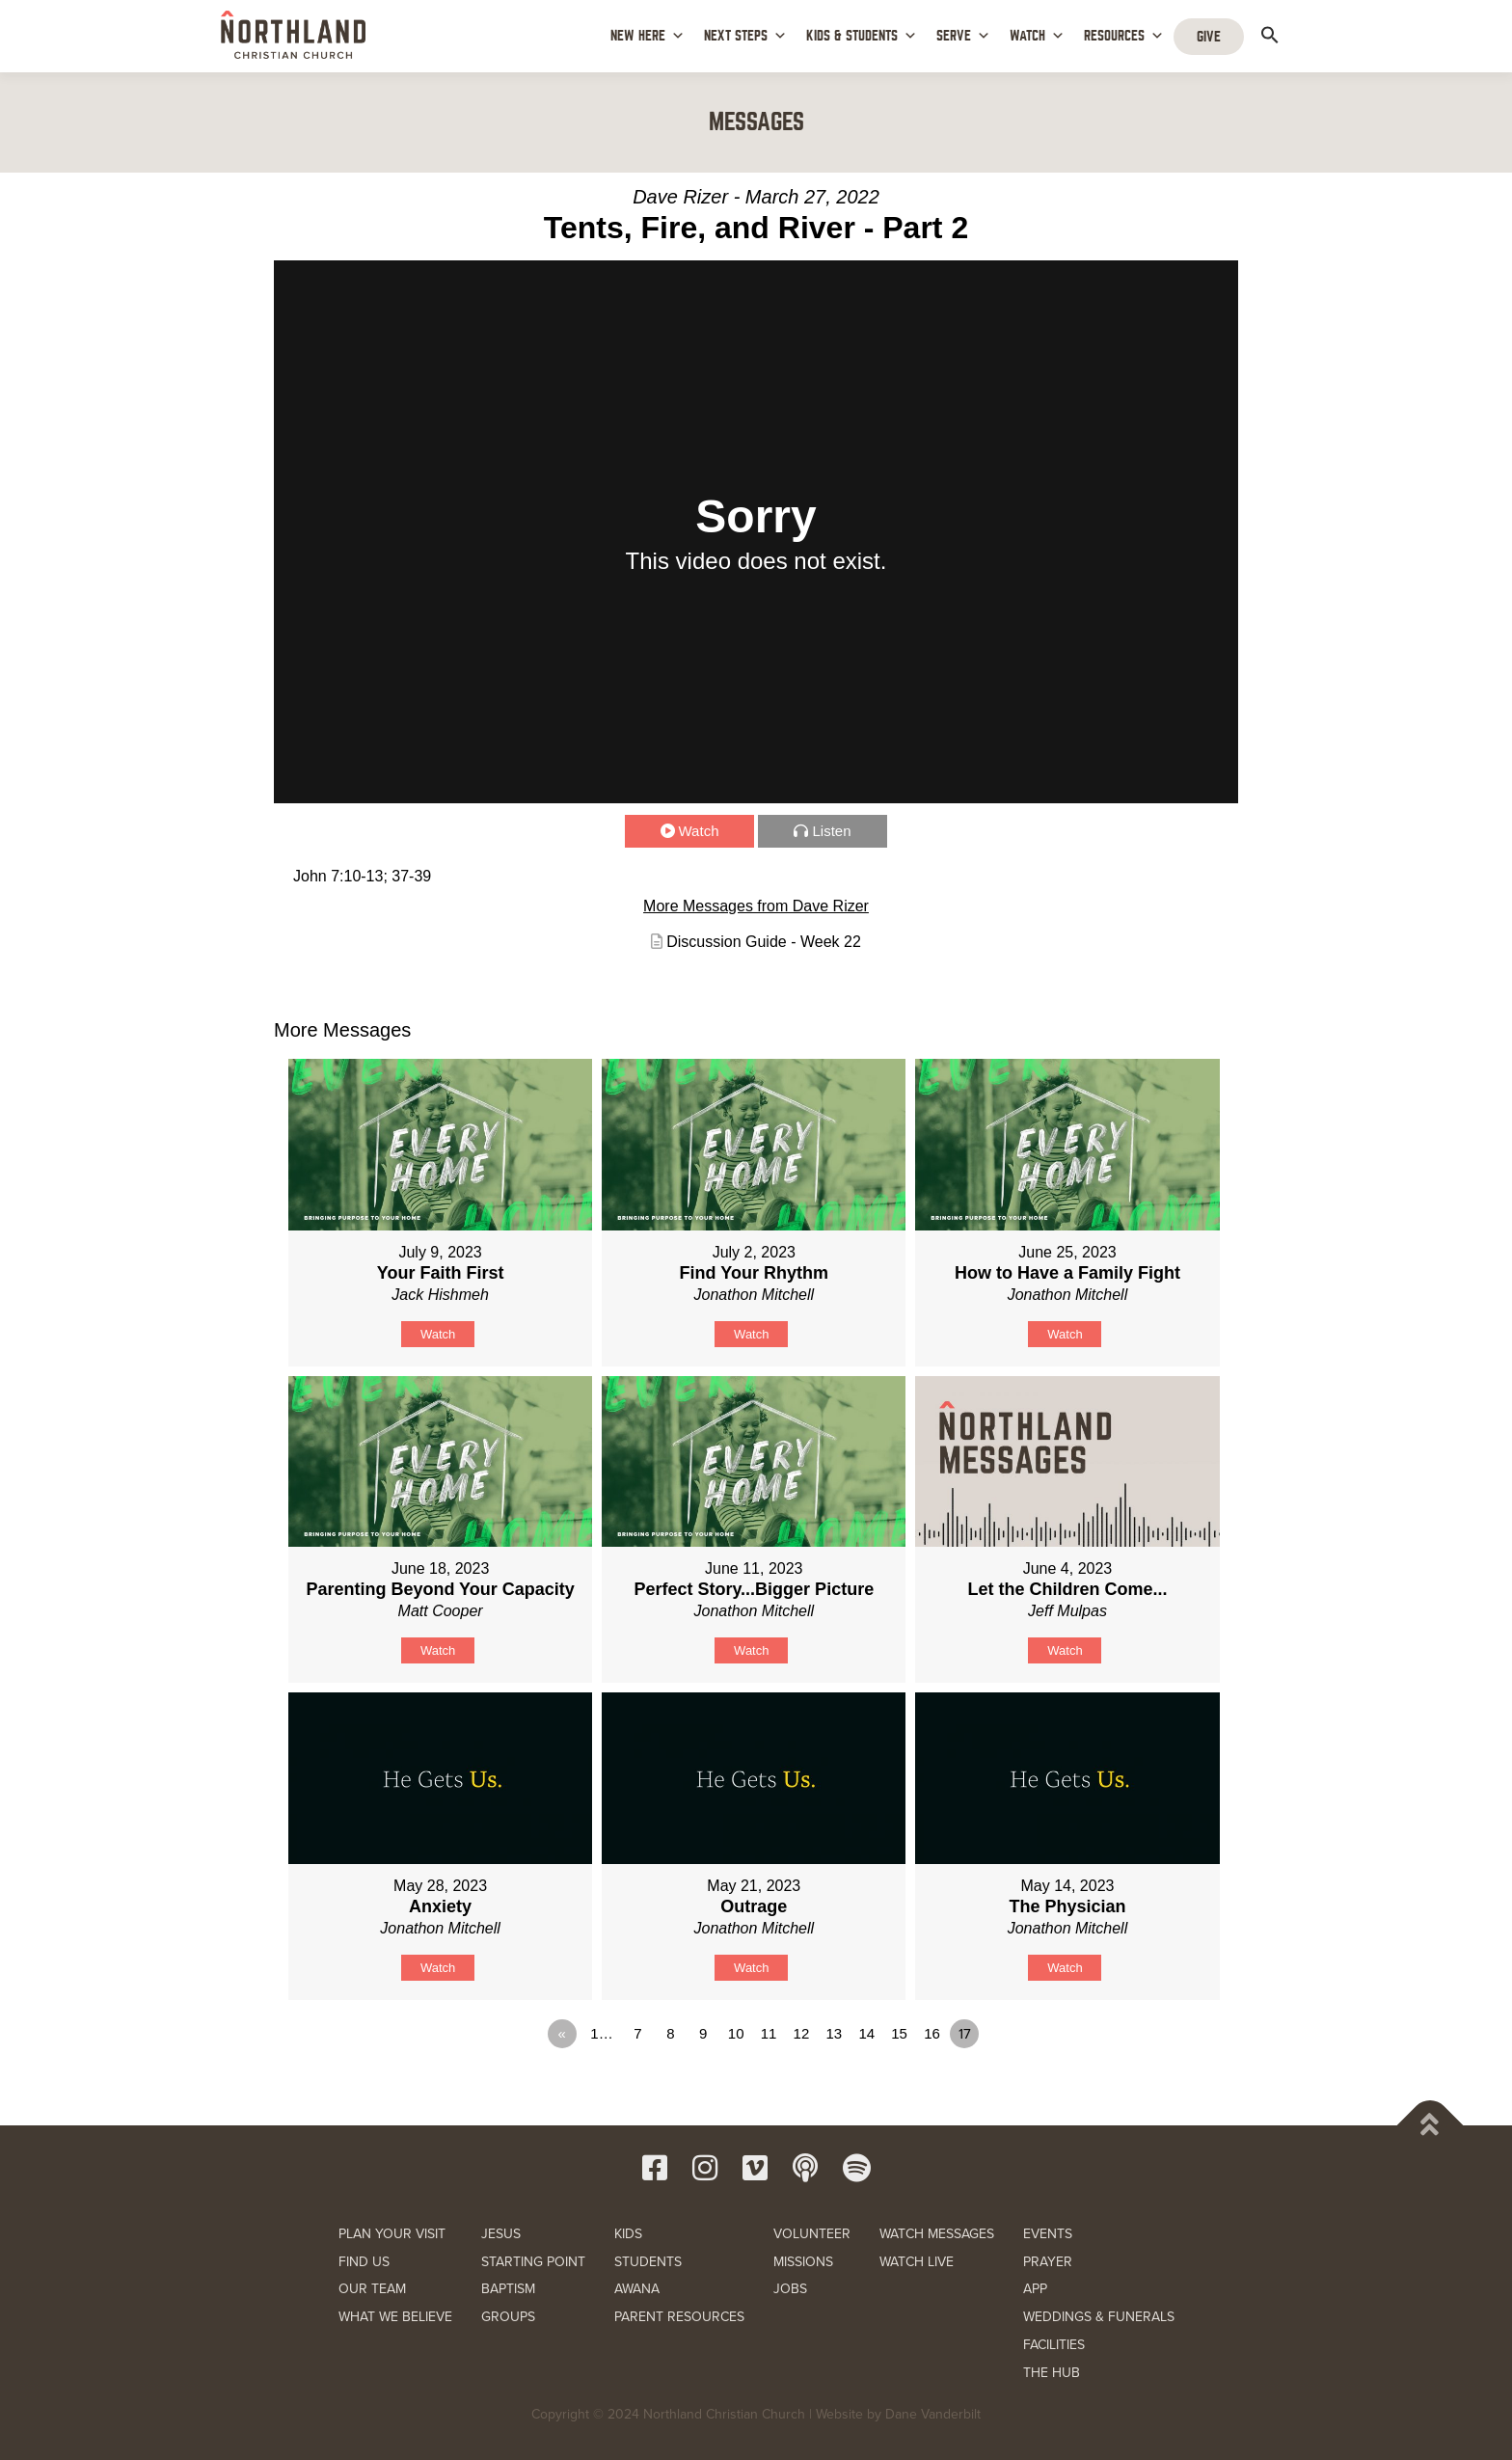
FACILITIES (1054, 2345)
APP (1035, 2289)
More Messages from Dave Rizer (756, 906)
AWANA (637, 2289)
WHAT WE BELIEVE (395, 2317)
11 (769, 2033)
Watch (699, 831)
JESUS (501, 2234)
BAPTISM (508, 2289)
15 (899, 2033)
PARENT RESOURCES (679, 2317)
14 (866, 2033)
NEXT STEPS (745, 36)
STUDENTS (648, 2262)
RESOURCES (1124, 36)
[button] (1270, 34)
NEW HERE (647, 36)
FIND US (364, 2262)
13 (833, 2033)
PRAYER (1047, 2262)
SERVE (963, 36)
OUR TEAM (372, 2289)
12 (802, 2033)
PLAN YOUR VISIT (392, 2234)
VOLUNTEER (811, 2234)
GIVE (1209, 36)
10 (736, 2033)
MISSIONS (803, 2262)
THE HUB (1051, 2373)
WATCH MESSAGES (936, 2234)
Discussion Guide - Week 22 (763, 941)
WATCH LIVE (916, 2262)
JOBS (790, 2289)
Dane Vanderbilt (933, 2414)
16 (932, 2033)
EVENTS (1047, 2234)
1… (601, 2033)
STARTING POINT (533, 2262)
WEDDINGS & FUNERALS (1098, 2317)
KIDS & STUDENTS (861, 36)
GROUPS (508, 2317)
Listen (831, 831)
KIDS (628, 2234)
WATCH (1037, 36)
